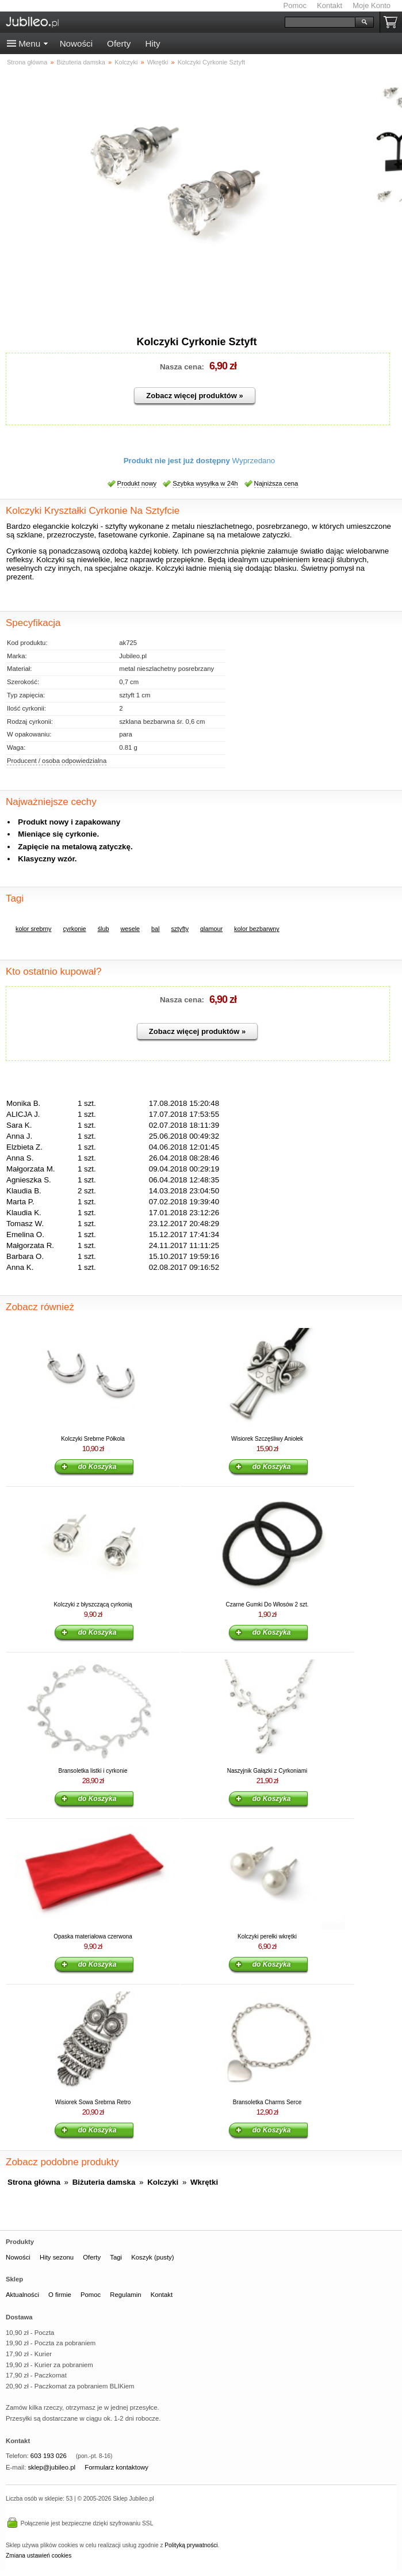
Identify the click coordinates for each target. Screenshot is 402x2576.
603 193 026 (48, 2455)
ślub (103, 928)
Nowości (76, 43)
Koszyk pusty (393, 22)
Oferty (119, 43)
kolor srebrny (33, 928)
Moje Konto (371, 5)
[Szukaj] (320, 22)
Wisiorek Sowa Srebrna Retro (93, 2102)
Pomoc (295, 5)
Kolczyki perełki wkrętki (267, 1936)
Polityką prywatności (190, 2545)
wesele (130, 928)
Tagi (116, 2257)
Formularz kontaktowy (116, 2467)
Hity (152, 43)
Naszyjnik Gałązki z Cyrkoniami (267, 1771)
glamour (211, 928)
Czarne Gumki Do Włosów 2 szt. (267, 1604)
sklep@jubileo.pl (51, 2467)
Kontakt (329, 5)
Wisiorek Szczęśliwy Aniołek (267, 1439)
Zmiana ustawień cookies (38, 2555)
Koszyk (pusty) (152, 2257)
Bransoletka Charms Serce (267, 2102)
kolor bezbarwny (257, 928)
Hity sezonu (57, 2257)
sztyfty (180, 928)
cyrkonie (74, 928)
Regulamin (125, 2294)
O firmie (59, 2294)
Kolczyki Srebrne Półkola (93, 1439)
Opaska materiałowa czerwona (92, 1936)
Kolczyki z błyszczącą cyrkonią (92, 1604)
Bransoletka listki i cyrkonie (92, 1771)
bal (155, 928)
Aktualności (22, 2294)
